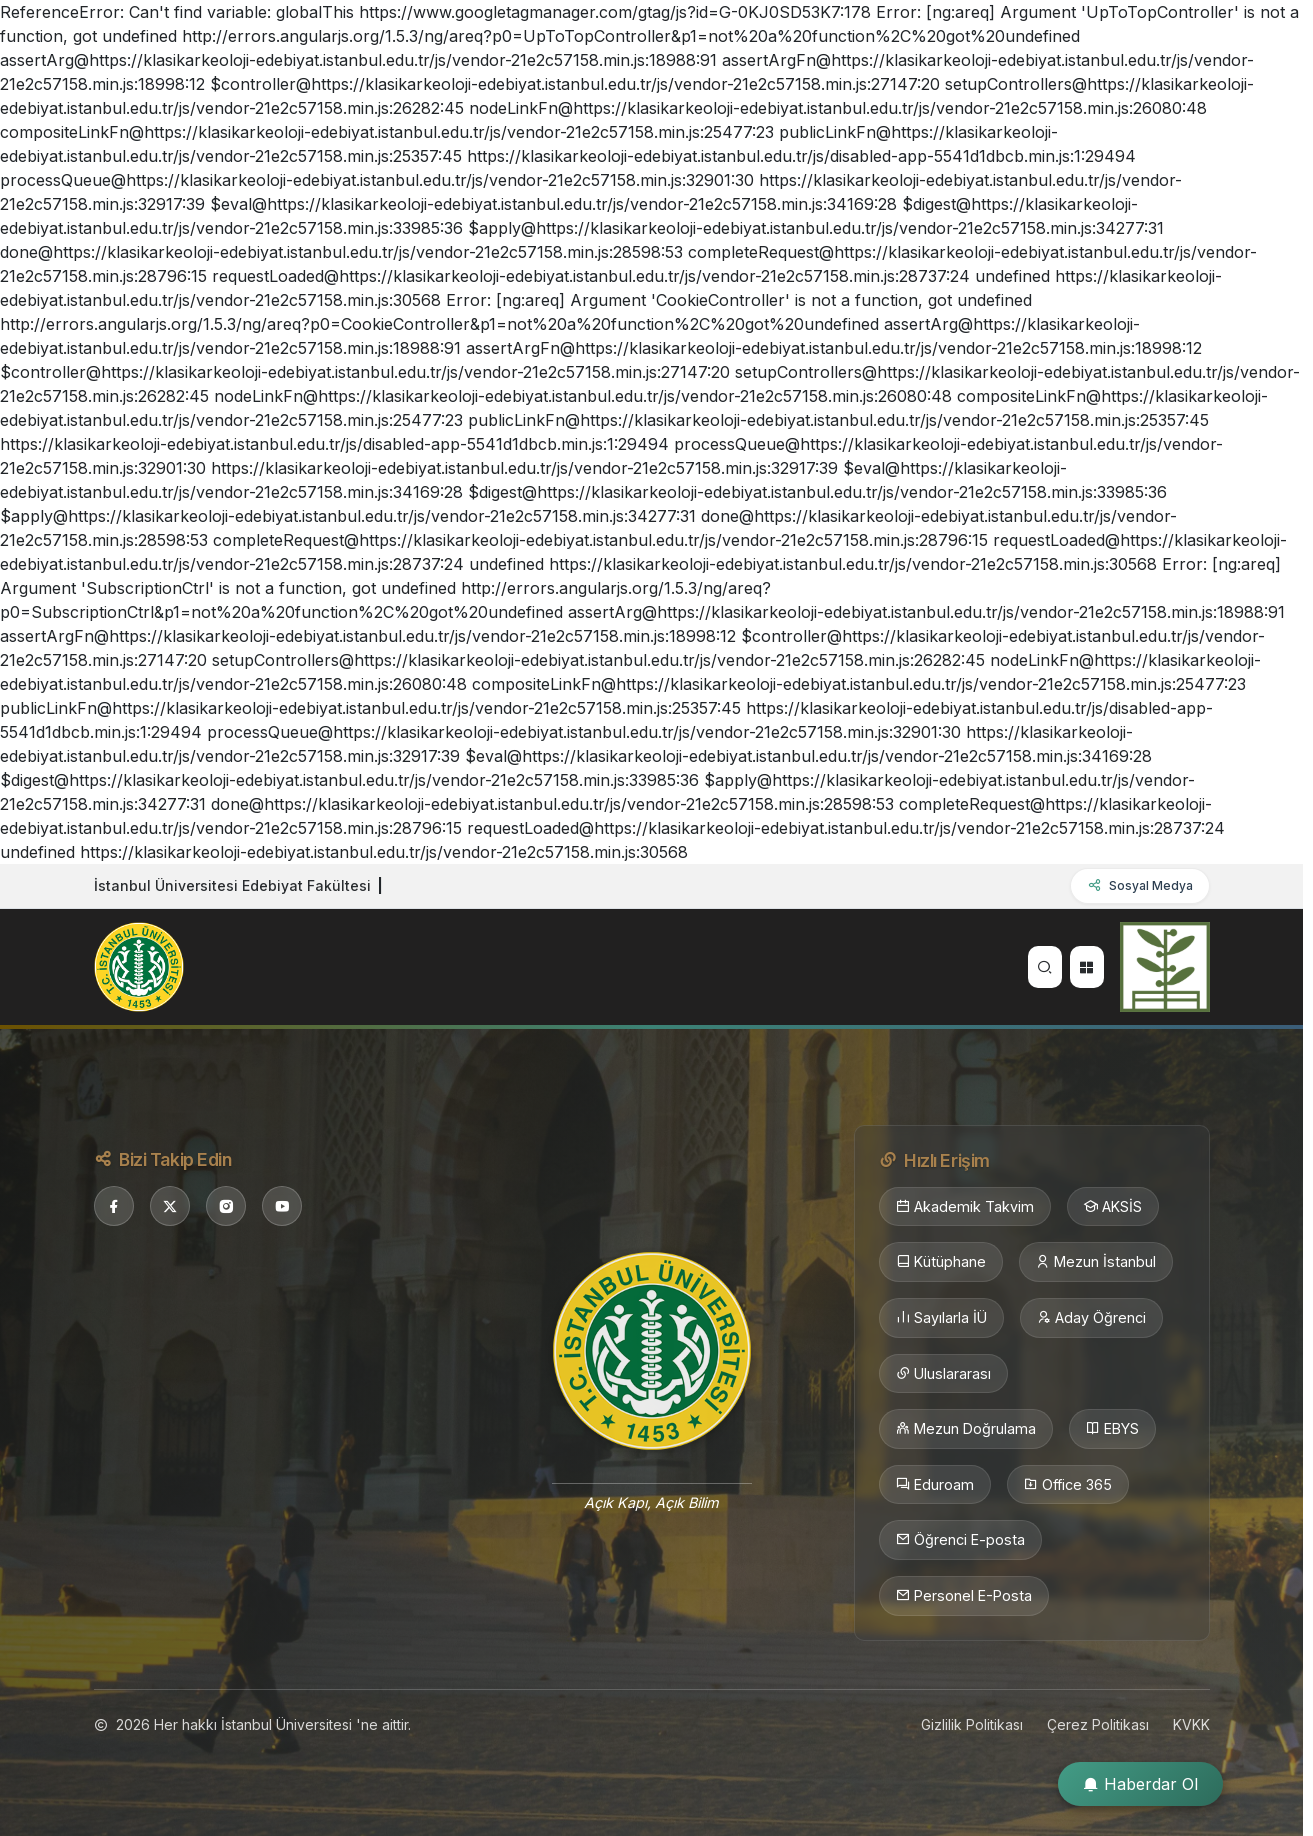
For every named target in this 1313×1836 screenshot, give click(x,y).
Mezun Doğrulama (966, 1429)
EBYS (1112, 1429)
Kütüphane (941, 1262)
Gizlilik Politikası (972, 1724)
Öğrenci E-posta (960, 1540)
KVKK (1191, 1724)
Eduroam (935, 1485)
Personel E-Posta (964, 1596)
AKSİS (1113, 1207)
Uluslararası (943, 1374)
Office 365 (1068, 1485)
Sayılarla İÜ (941, 1318)
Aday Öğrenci (1091, 1318)
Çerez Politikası (1098, 1724)
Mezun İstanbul (1096, 1262)
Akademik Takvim (965, 1207)
